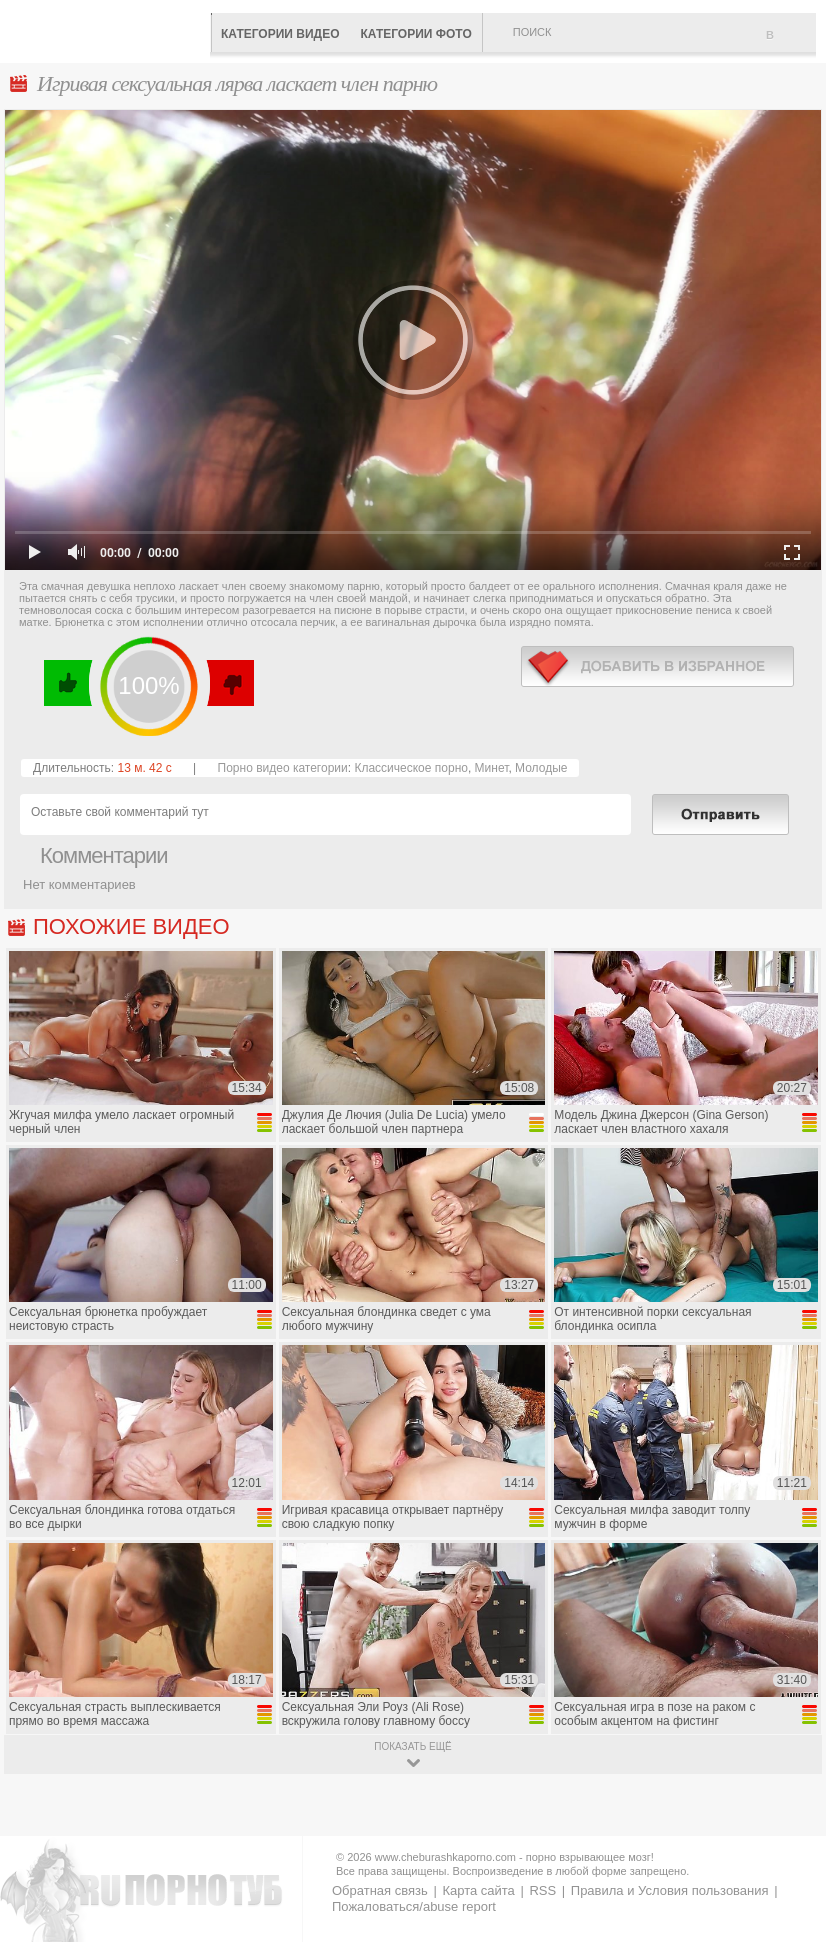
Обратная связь (380, 1890)
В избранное (791, 43)
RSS (542, 1890)
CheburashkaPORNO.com (110, 29)
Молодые (541, 768)
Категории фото (415, 34)
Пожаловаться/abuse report (414, 1906)
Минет (492, 768)
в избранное (657, 666)
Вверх (787, 1823)
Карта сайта (478, 1890)
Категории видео (280, 34)
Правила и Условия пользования (670, 1890)
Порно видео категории (283, 768)
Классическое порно (411, 768)
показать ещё (412, 1746)
